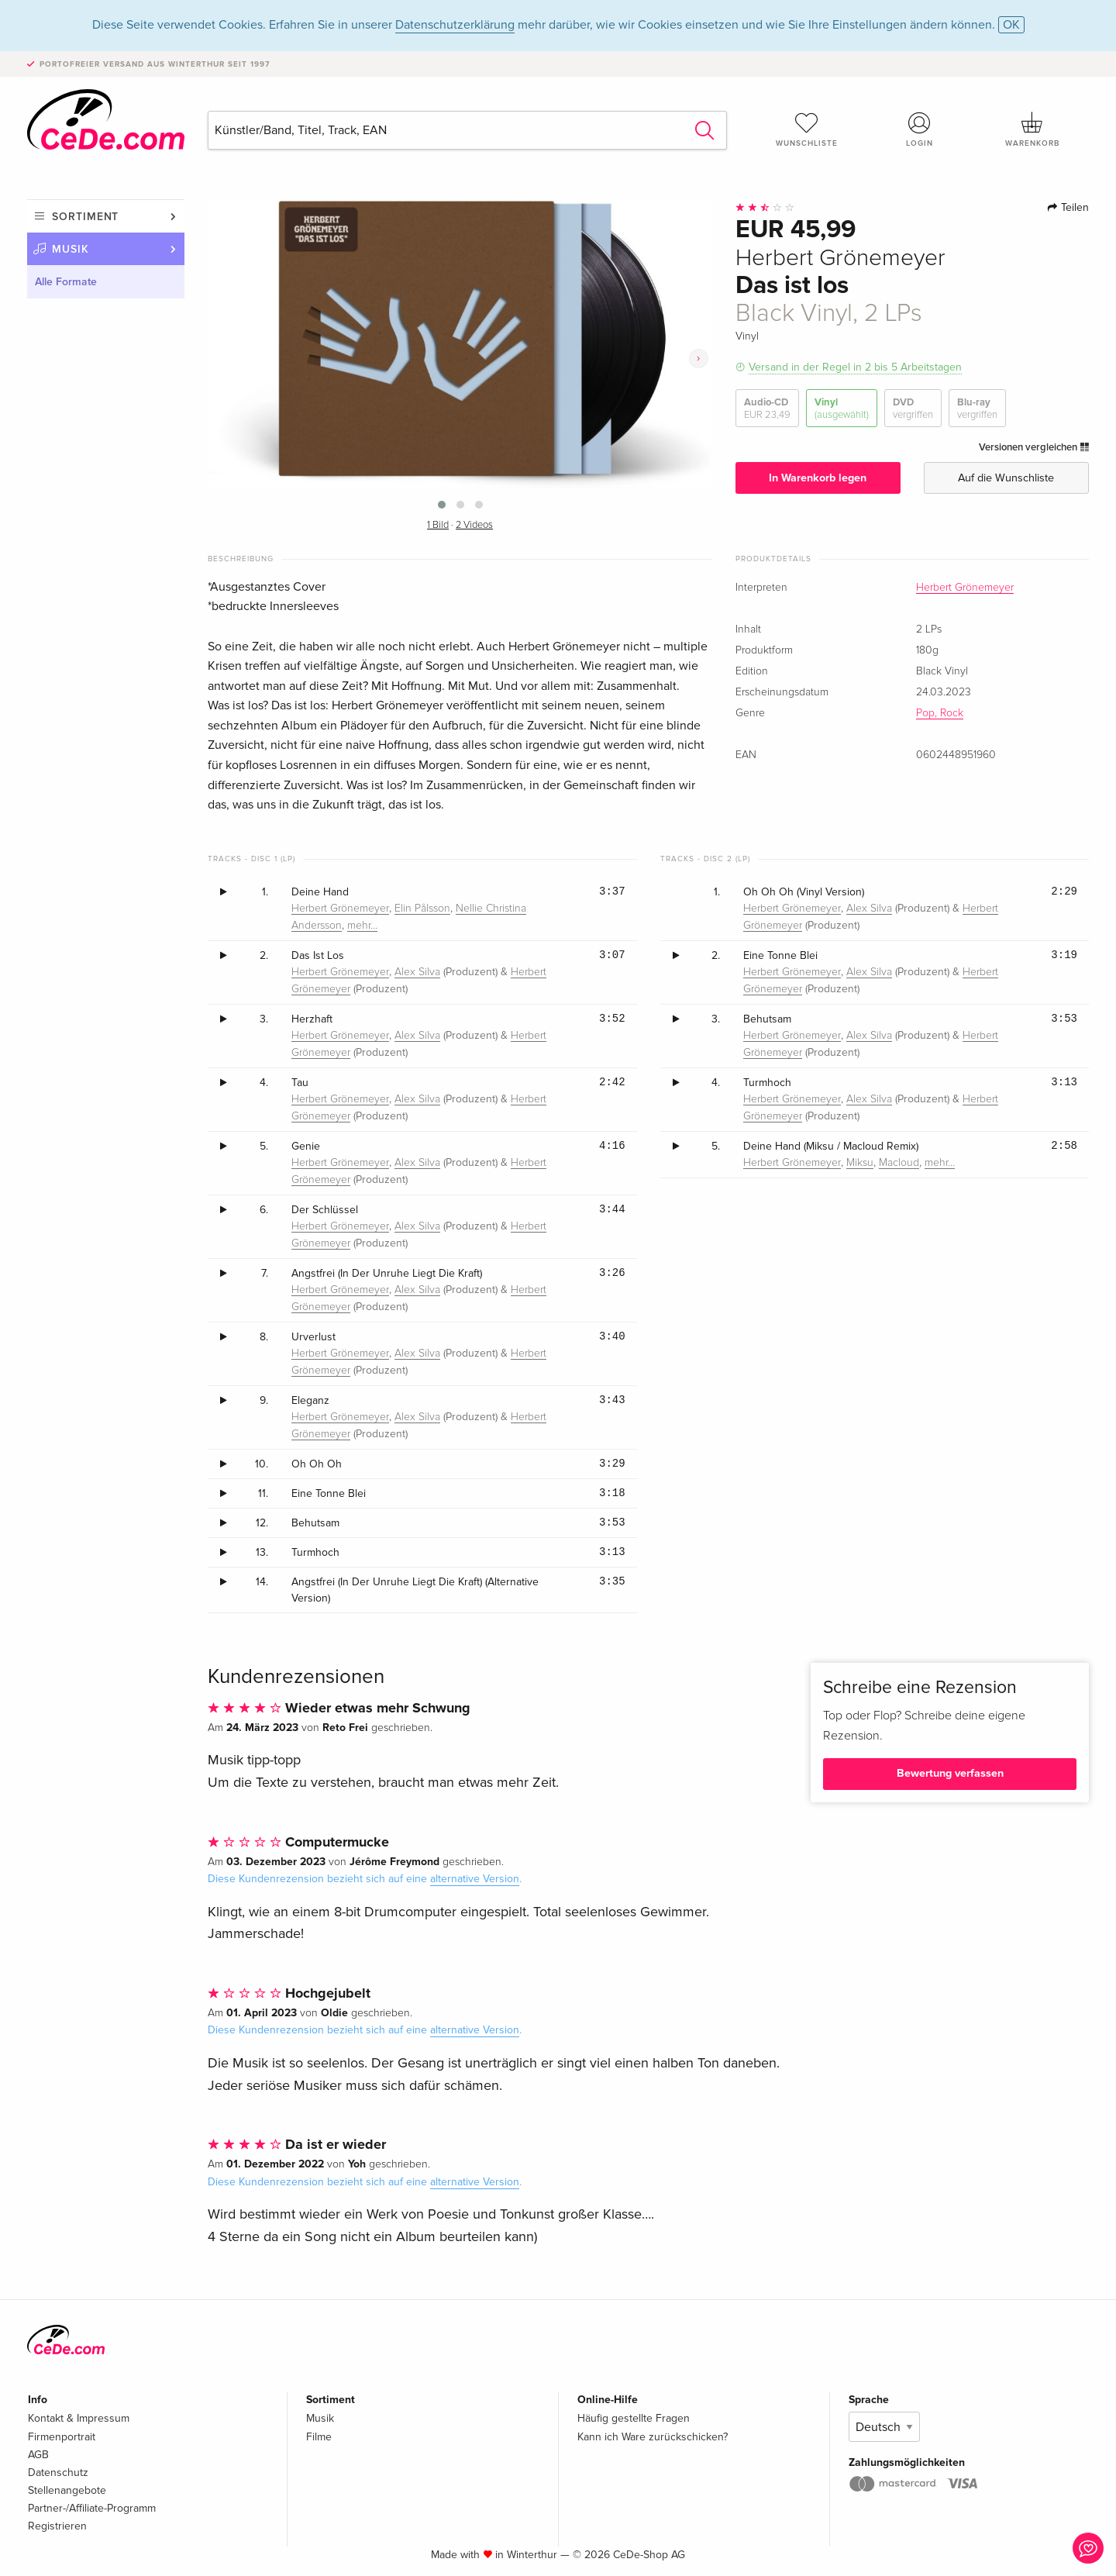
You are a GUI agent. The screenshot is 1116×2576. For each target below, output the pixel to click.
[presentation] (698, 359)
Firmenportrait (61, 2436)
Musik (70, 249)
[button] (441, 504)
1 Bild (438, 525)
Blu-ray (977, 409)
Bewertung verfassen (950, 1773)
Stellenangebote (67, 2490)
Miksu (859, 1162)
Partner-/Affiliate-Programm (92, 2508)
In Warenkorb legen (817, 478)
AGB (38, 2454)
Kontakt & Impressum (78, 2418)
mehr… (362, 925)
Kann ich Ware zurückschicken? (652, 2436)
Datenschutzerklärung (455, 25)
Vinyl (842, 409)
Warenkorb (1032, 129)
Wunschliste (806, 129)
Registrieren (57, 2526)
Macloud (899, 1162)
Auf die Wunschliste (1006, 478)
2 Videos (474, 525)
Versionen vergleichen (1034, 447)
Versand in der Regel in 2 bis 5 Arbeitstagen (855, 367)
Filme (319, 2436)
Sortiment (85, 216)
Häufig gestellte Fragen (633, 2418)
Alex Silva (417, 972)
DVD (913, 409)
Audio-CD (767, 409)
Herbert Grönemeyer (965, 587)
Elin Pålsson (422, 908)
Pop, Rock (939, 713)
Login (919, 129)
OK (1011, 25)
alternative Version (474, 1878)
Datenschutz (58, 2472)
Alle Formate (66, 281)
